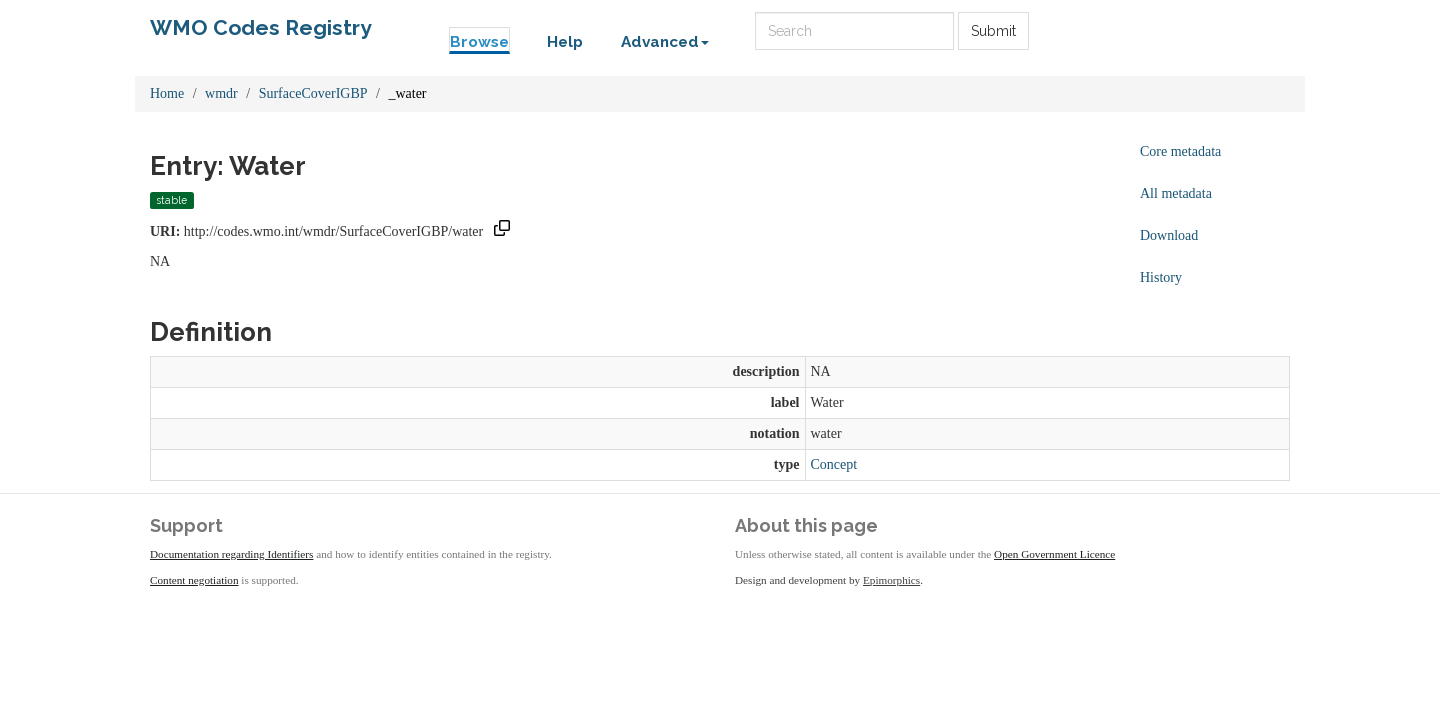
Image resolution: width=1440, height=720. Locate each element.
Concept (834, 464)
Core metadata (1180, 151)
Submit (993, 31)
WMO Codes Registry (261, 27)
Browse (479, 42)
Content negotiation (194, 580)
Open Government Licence (1054, 554)
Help (565, 42)
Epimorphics (891, 580)
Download (1169, 235)
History (1161, 277)
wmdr (221, 93)
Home (167, 93)
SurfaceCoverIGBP (313, 93)
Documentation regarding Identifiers (231, 554)
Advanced (665, 42)
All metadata (1176, 193)
